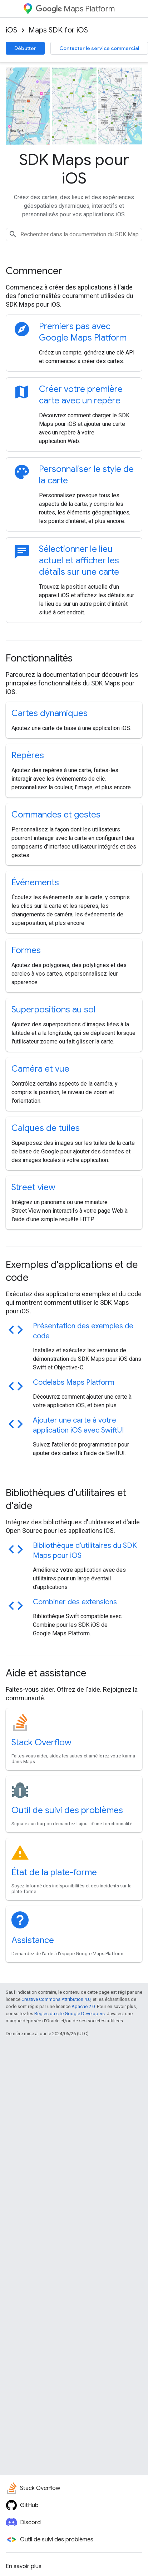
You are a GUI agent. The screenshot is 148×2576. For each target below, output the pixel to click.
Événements (35, 882)
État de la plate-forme (54, 1872)
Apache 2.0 (83, 2006)
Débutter (25, 48)
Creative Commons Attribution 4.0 (55, 1999)
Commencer (34, 271)
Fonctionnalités (39, 658)
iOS (11, 30)
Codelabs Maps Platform (73, 1382)
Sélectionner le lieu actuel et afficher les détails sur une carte (79, 560)
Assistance (32, 1940)
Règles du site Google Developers (69, 2013)
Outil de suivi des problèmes (67, 1810)
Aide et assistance (46, 1673)
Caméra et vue (40, 1068)
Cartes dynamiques (49, 713)
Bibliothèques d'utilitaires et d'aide (66, 1499)
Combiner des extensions (75, 1602)
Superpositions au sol (53, 1009)
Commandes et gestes (55, 814)
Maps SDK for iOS (58, 30)
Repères (27, 755)
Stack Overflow (41, 1742)
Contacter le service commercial (99, 48)
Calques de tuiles (45, 1128)
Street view (33, 1187)
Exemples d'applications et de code (72, 1271)
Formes (26, 950)
